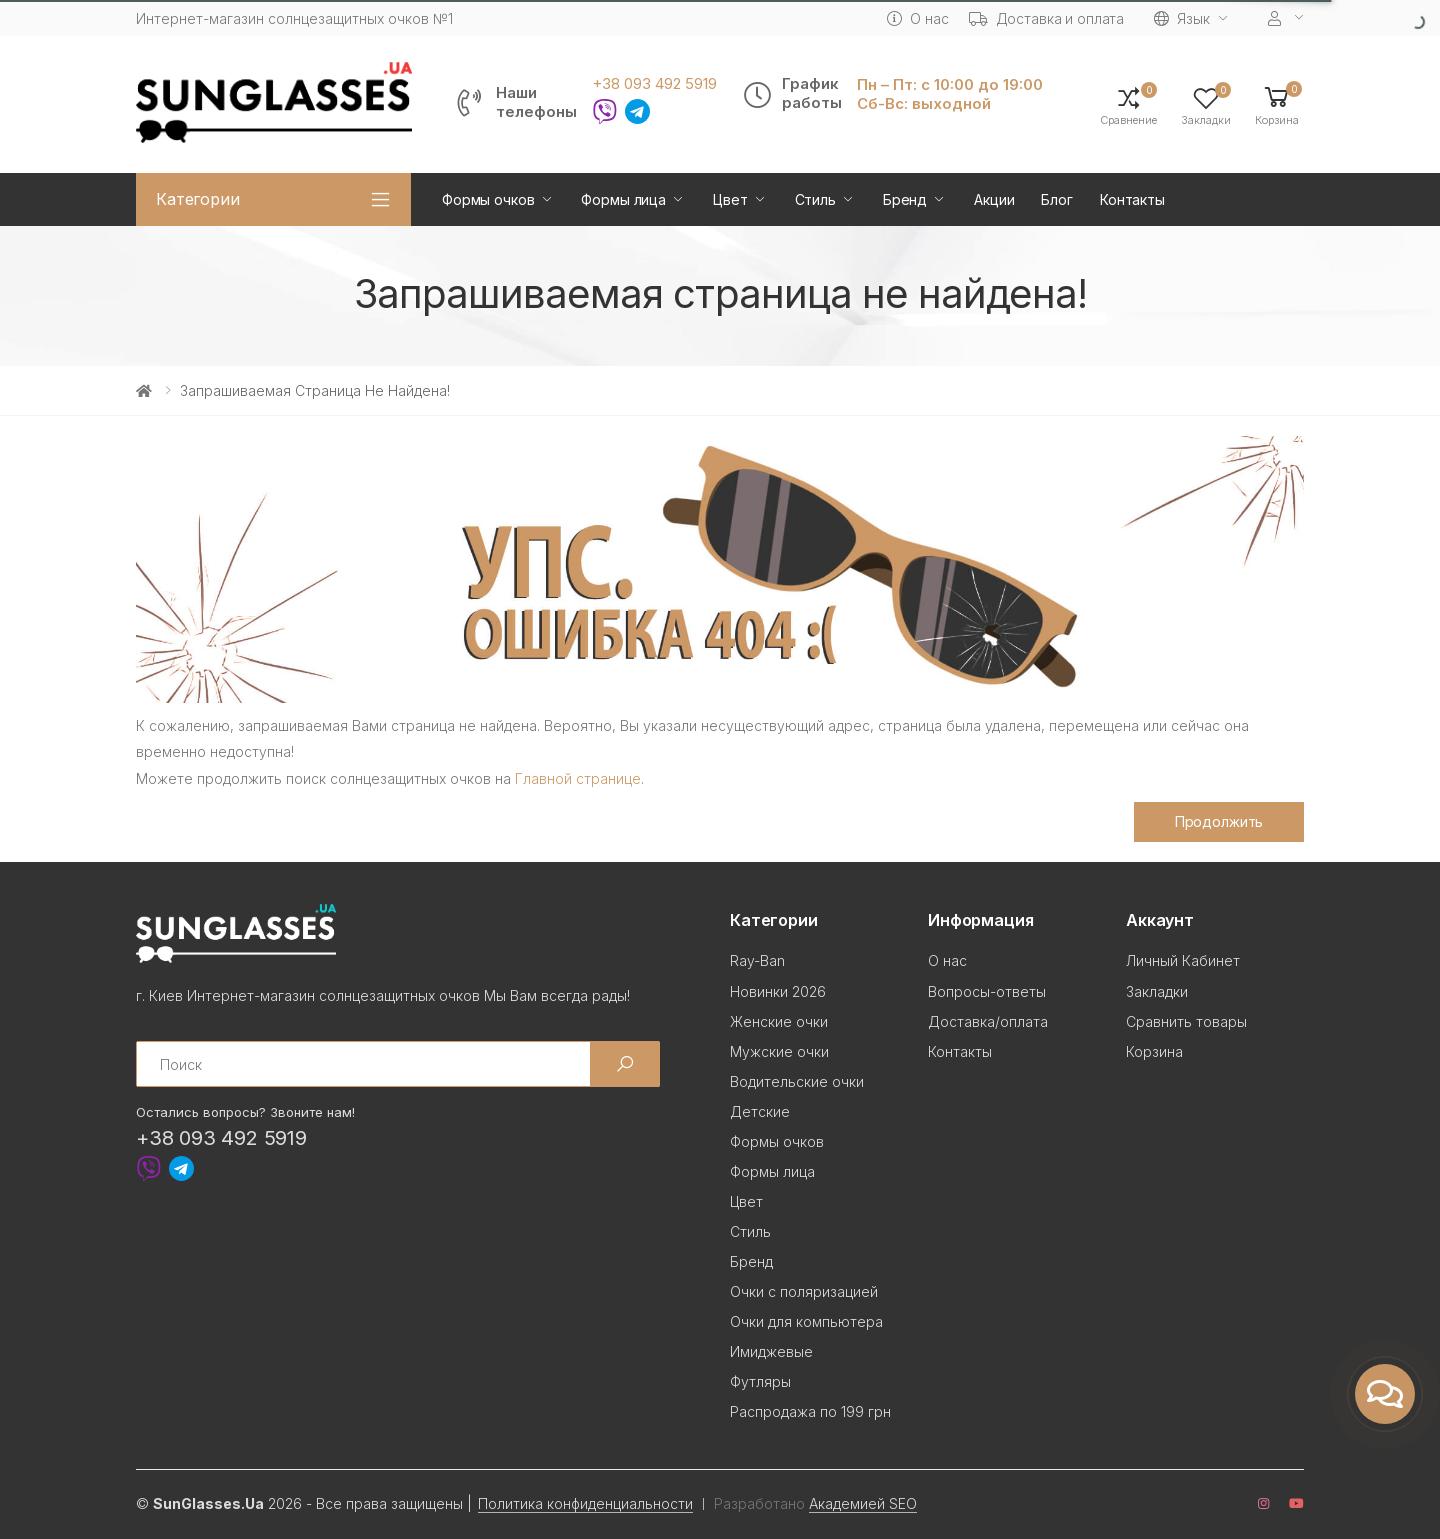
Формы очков (488, 199)
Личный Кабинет (1183, 960)
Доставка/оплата (988, 1021)
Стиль (815, 199)
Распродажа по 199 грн (810, 1411)
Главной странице (578, 778)
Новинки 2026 (778, 991)
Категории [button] (198, 199)
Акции (994, 199)
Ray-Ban (757, 960)
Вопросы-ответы (987, 991)
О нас (917, 18)
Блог (1056, 199)
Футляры (760, 1381)
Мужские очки (779, 1051)
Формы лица (623, 199)
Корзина (1154, 1051)
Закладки (1157, 991)
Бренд (905, 199)
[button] (1277, 104)
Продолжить (1219, 821)
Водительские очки (797, 1081)
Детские (760, 1111)
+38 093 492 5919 (654, 84)
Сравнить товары (1186, 1021)
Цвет (730, 199)
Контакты (1132, 199)
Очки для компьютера (806, 1321)
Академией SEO (863, 1503)
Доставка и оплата (1047, 18)
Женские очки (779, 1021)
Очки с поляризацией (804, 1291)
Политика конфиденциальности (585, 1503)
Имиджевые (771, 1351)
